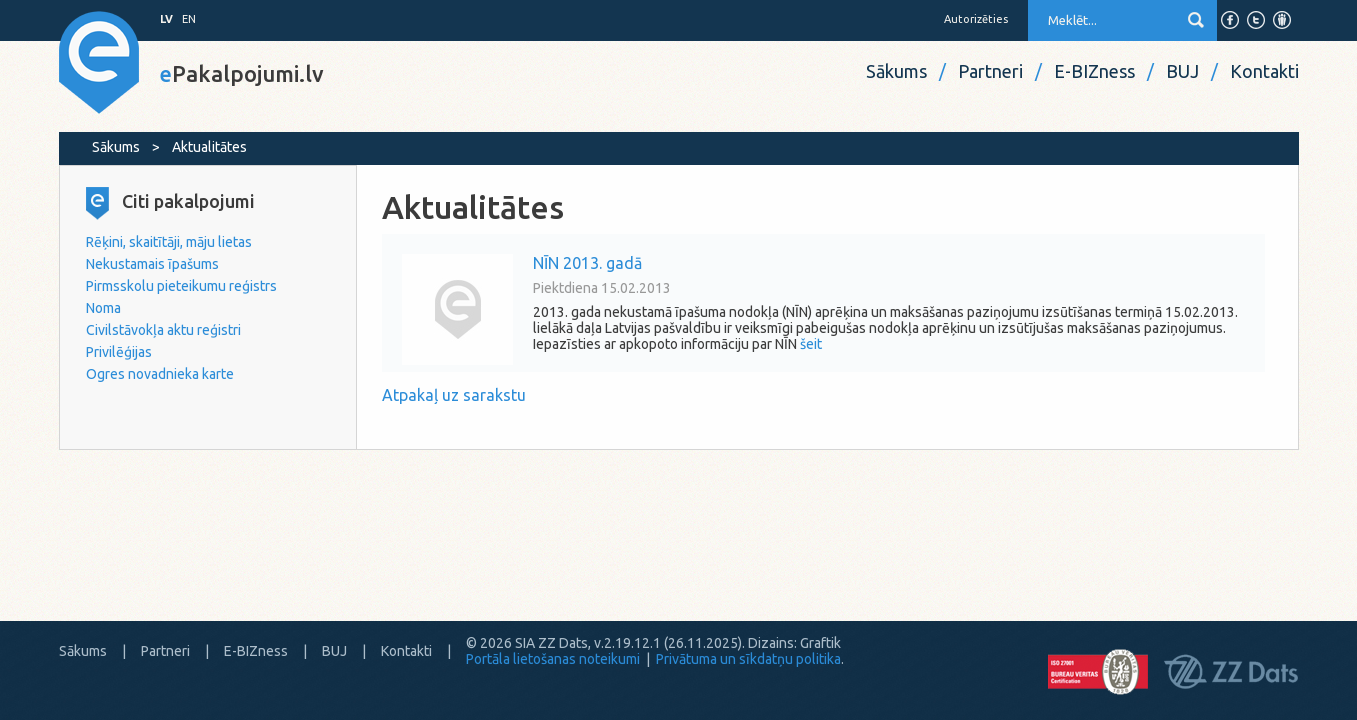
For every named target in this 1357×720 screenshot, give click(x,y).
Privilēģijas (119, 352)
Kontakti (1264, 71)
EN (189, 19)
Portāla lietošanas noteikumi (553, 659)
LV (166, 19)
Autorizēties (976, 19)
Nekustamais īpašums (152, 264)
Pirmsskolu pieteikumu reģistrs (181, 286)
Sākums (896, 71)
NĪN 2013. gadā (587, 263)
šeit (811, 344)
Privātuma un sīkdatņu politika (748, 659)
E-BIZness (1094, 71)
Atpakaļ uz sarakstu (454, 395)
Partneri (990, 71)
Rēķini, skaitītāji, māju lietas (169, 242)
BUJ (1182, 71)
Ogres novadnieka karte (160, 374)
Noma (103, 308)
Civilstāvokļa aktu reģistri (163, 330)
